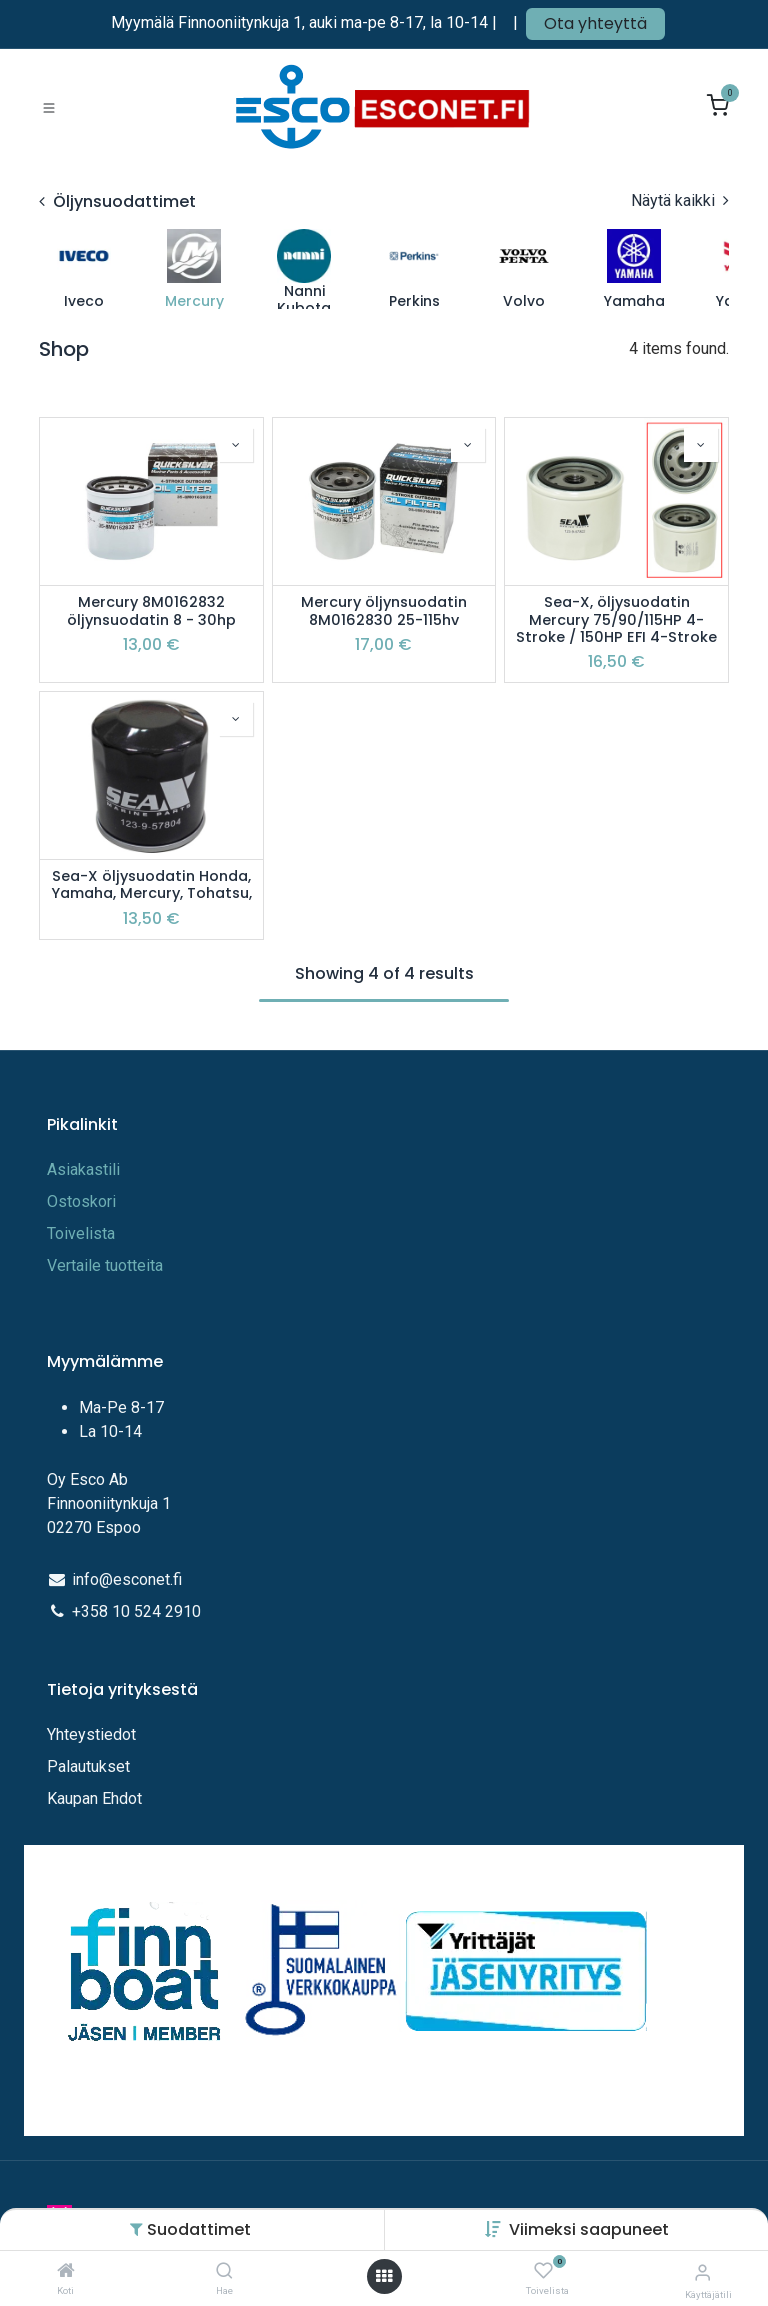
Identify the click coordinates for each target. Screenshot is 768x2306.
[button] (589, 2229)
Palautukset (88, 1766)
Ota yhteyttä (595, 23)
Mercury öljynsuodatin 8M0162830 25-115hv (384, 611)
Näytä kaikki (680, 200)
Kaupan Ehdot (94, 1798)
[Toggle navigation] (49, 107)
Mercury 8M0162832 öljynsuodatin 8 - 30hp (151, 611)
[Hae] (224, 2271)
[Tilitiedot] (702, 2272)
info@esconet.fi (127, 1579)
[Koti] (66, 2271)
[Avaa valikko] (384, 2276)
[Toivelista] (543, 2271)
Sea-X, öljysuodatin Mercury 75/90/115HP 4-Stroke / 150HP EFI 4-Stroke (616, 620)
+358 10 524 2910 (136, 1611)
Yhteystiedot (93, 1734)
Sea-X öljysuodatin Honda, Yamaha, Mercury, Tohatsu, (151, 885)
